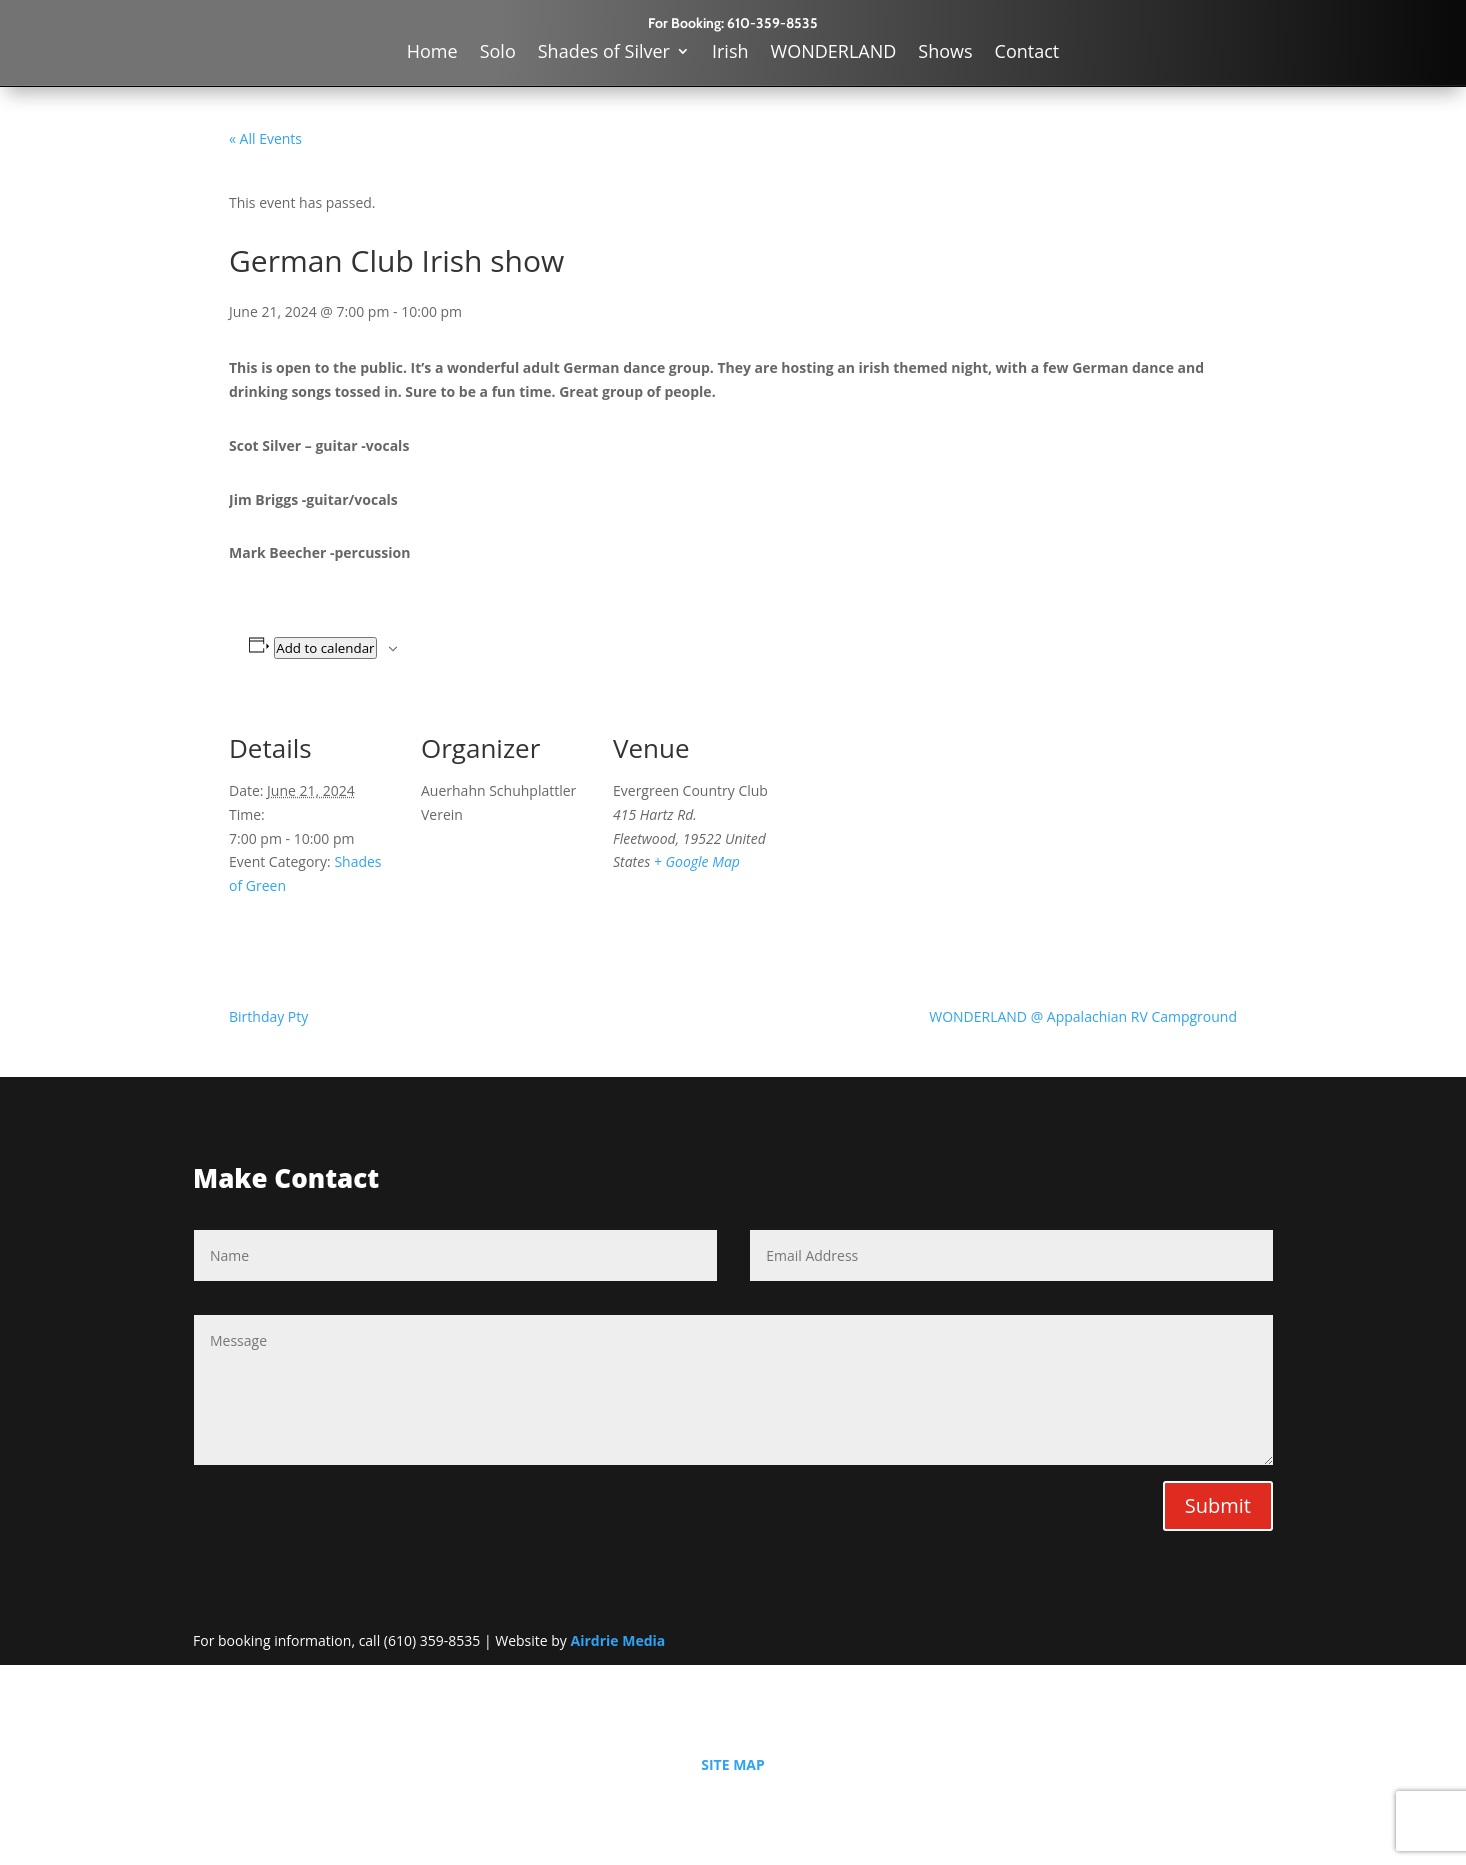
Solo (498, 53)
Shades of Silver (604, 53)
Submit (1218, 1505)
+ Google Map (697, 861)
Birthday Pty (268, 1016)
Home (432, 53)
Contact (1027, 53)
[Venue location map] (910, 840)
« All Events (265, 138)
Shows (945, 53)
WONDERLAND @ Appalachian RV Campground (1083, 1016)
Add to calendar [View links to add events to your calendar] (325, 648)
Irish (730, 53)
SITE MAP (733, 1764)
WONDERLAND (834, 53)
